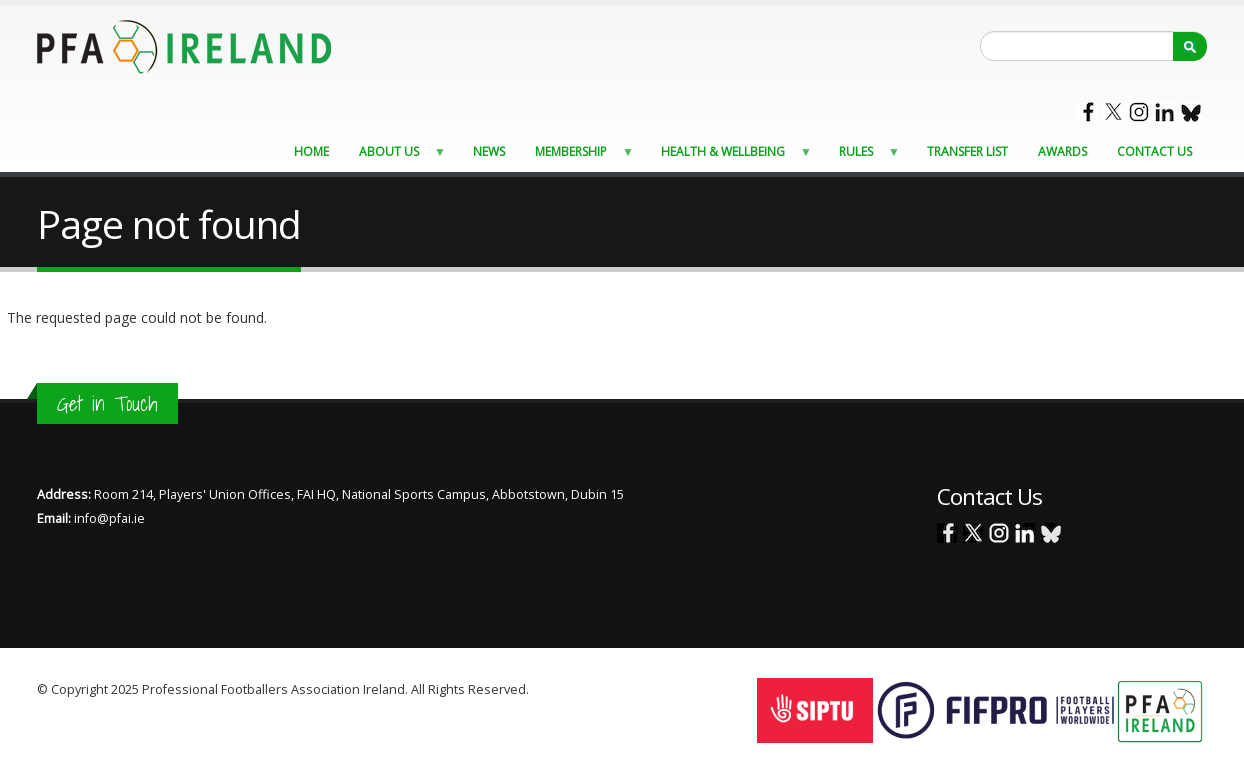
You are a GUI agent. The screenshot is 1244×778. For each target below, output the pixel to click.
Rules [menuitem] (863, 156)
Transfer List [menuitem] (967, 151)
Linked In (1165, 112)
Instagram (1139, 112)
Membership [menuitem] (578, 156)
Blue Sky (1191, 112)
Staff (545, 689)
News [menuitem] (489, 151)
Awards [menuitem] (1062, 151)
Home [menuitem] (311, 151)
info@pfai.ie (109, 518)
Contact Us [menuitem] (1154, 151)
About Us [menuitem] (396, 156)
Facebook (1087, 112)
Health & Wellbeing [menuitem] (730, 156)
